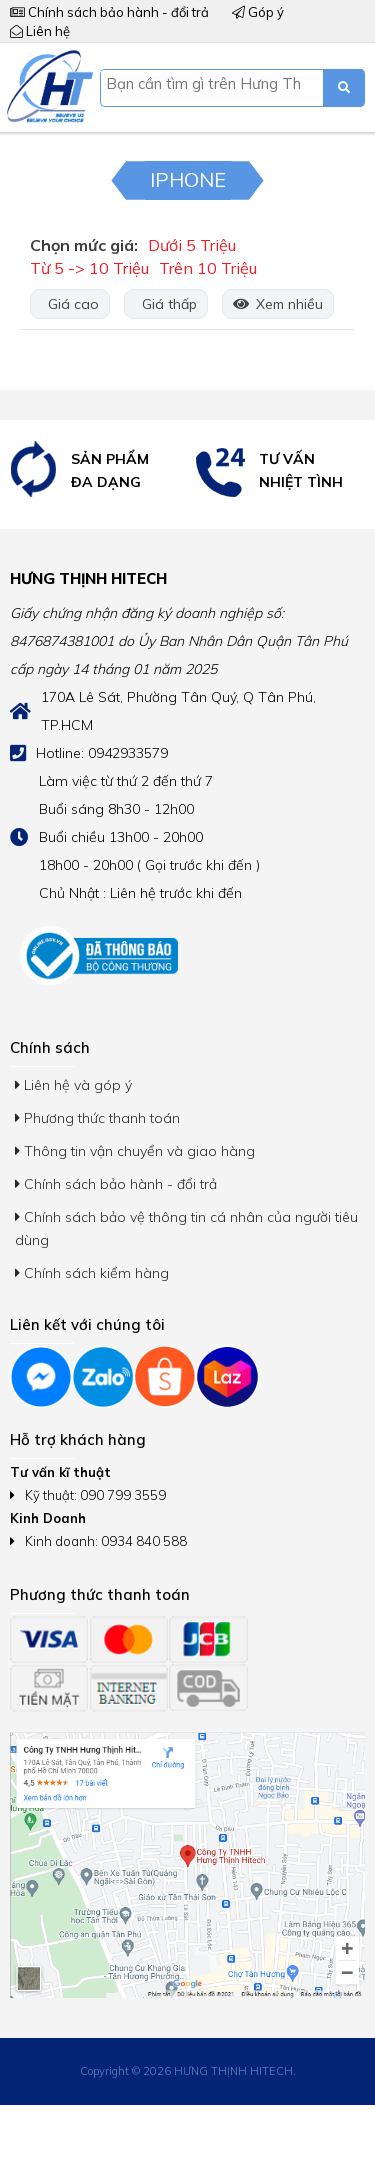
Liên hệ (40, 31)
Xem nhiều (278, 304)
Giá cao (70, 304)
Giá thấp (166, 304)
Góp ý (258, 12)
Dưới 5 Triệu (192, 245)
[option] (94, 470)
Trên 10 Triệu (208, 268)
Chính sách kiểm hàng (92, 1273)
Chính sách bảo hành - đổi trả (109, 12)
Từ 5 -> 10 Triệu (89, 268)
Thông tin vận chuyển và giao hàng (135, 1151)
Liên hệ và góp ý (73, 1085)
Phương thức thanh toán (97, 1118)
